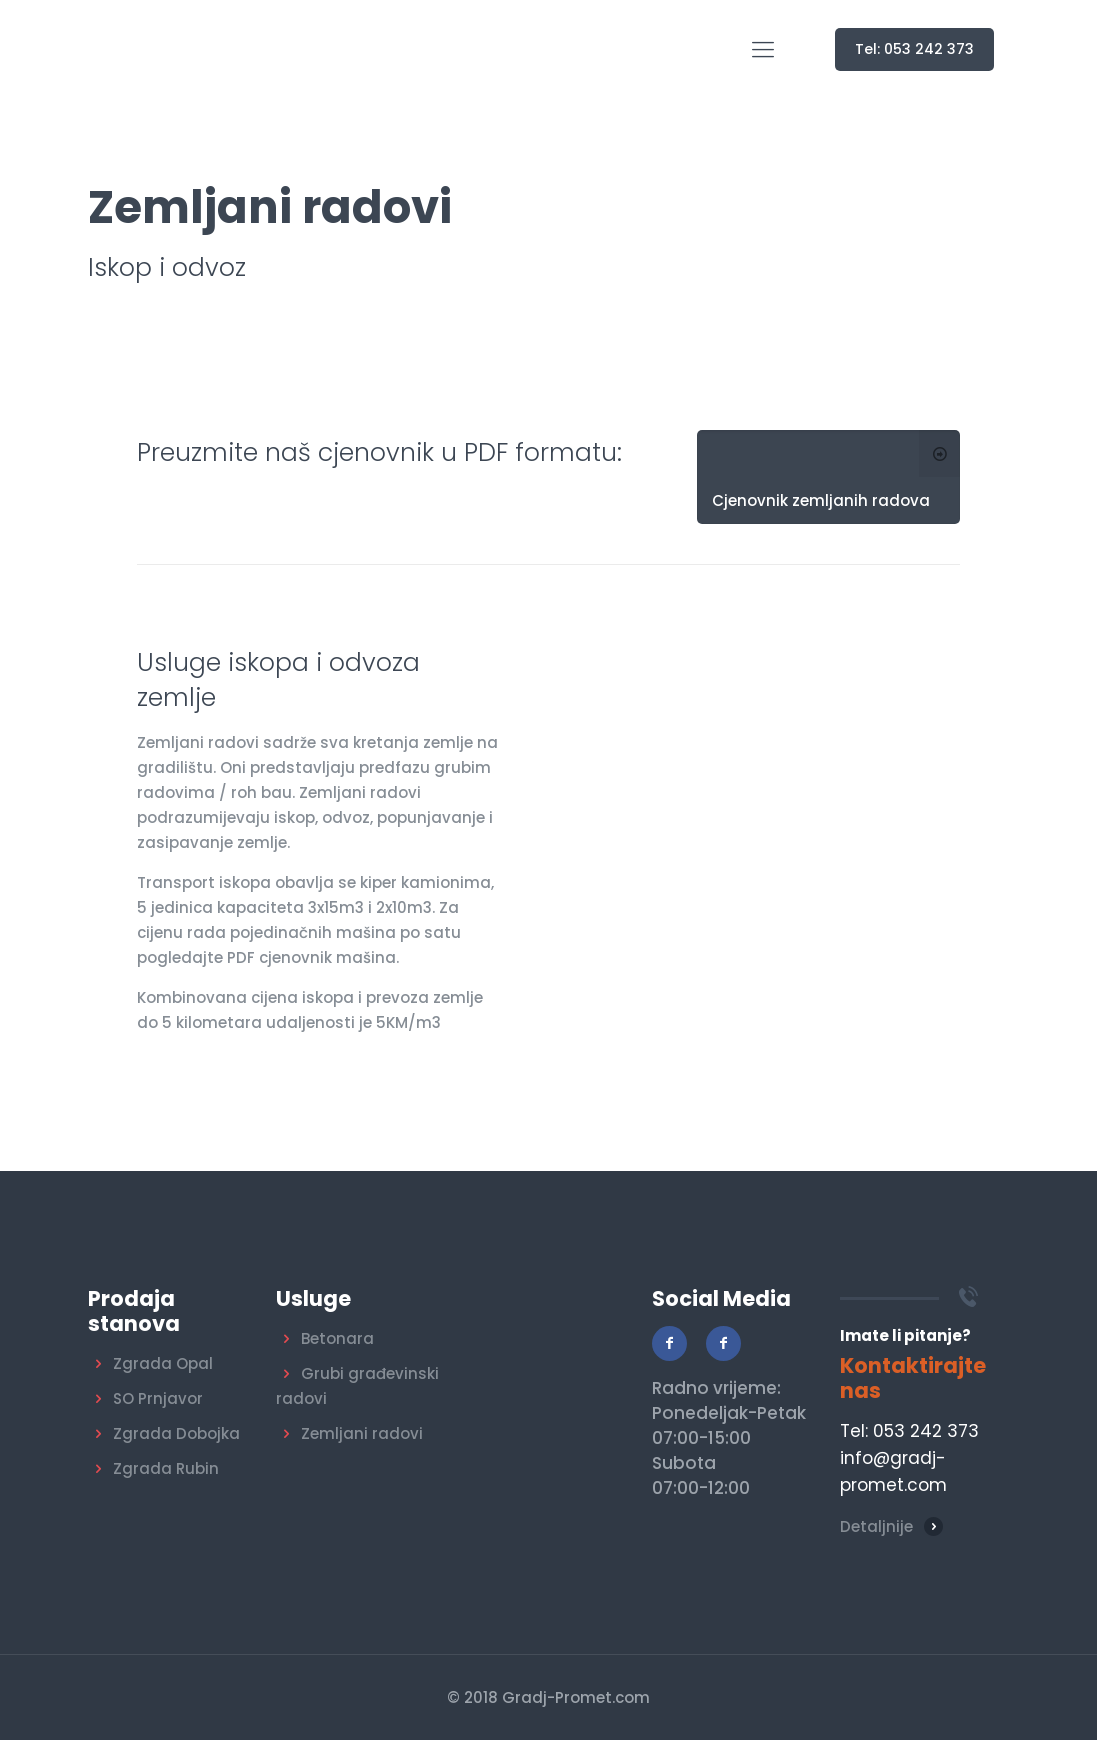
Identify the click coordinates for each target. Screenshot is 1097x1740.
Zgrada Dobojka (176, 1433)
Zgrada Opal (163, 1363)
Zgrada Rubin (166, 1468)
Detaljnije (876, 1526)
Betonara (337, 1338)
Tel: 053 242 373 (914, 49)
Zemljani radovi (362, 1433)
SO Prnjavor (158, 1398)
